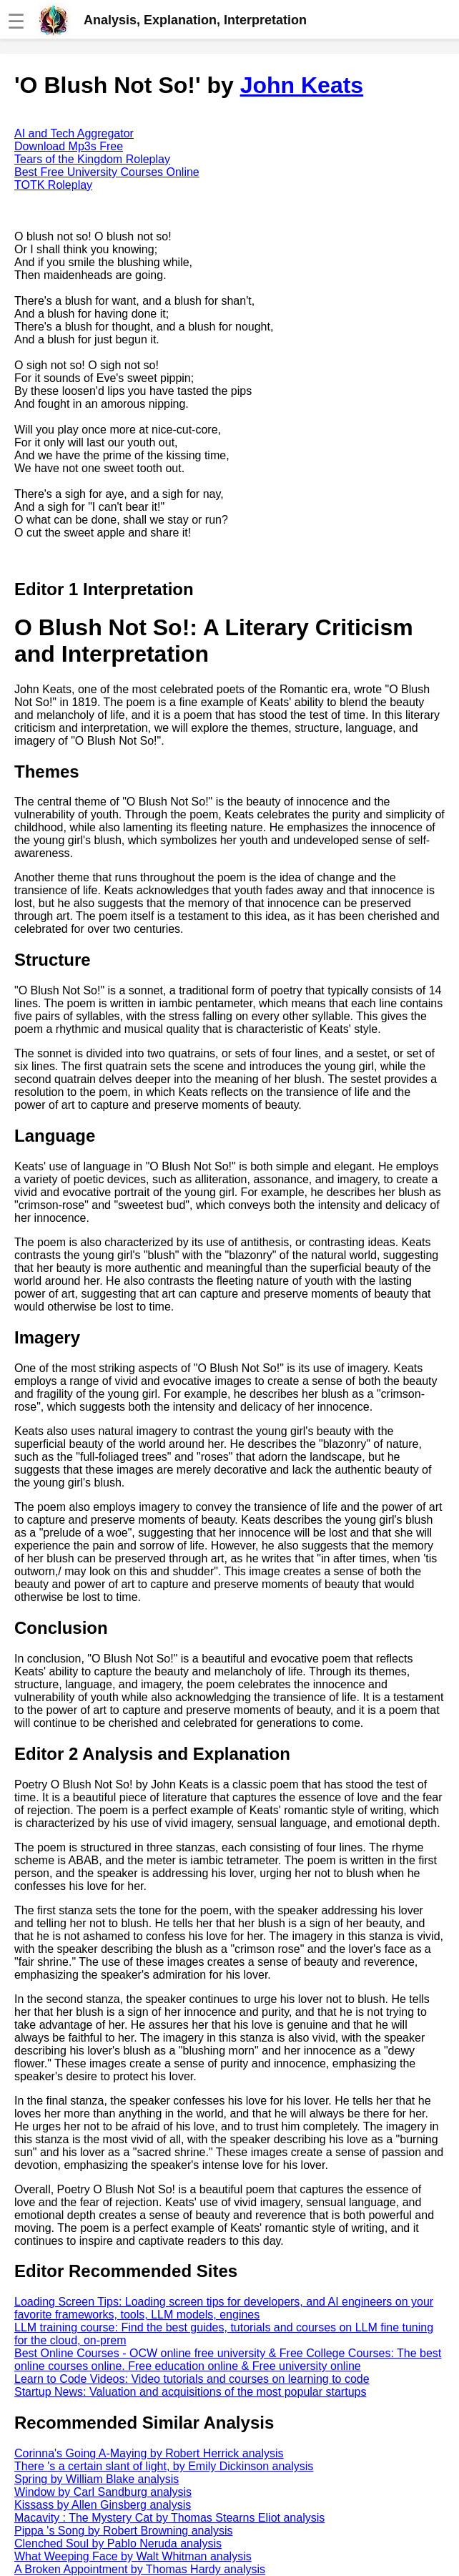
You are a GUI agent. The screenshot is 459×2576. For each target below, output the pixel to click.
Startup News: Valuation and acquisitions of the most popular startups (190, 2392)
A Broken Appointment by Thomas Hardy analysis (139, 2569)
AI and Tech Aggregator (74, 133)
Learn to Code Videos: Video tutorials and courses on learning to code (192, 2379)
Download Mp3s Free (68, 146)
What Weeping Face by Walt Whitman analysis (133, 2556)
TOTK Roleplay (53, 185)
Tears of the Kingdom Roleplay (92, 159)
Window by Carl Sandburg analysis (103, 2492)
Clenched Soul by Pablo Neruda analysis (118, 2543)
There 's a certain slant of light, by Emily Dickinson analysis (163, 2466)
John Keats (301, 85)
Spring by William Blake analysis (96, 2479)
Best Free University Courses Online (106, 172)
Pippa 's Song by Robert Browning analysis (123, 2530)
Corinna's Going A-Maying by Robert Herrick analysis (149, 2453)
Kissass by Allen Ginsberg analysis (102, 2505)
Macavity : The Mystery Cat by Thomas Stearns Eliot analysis (169, 2518)
